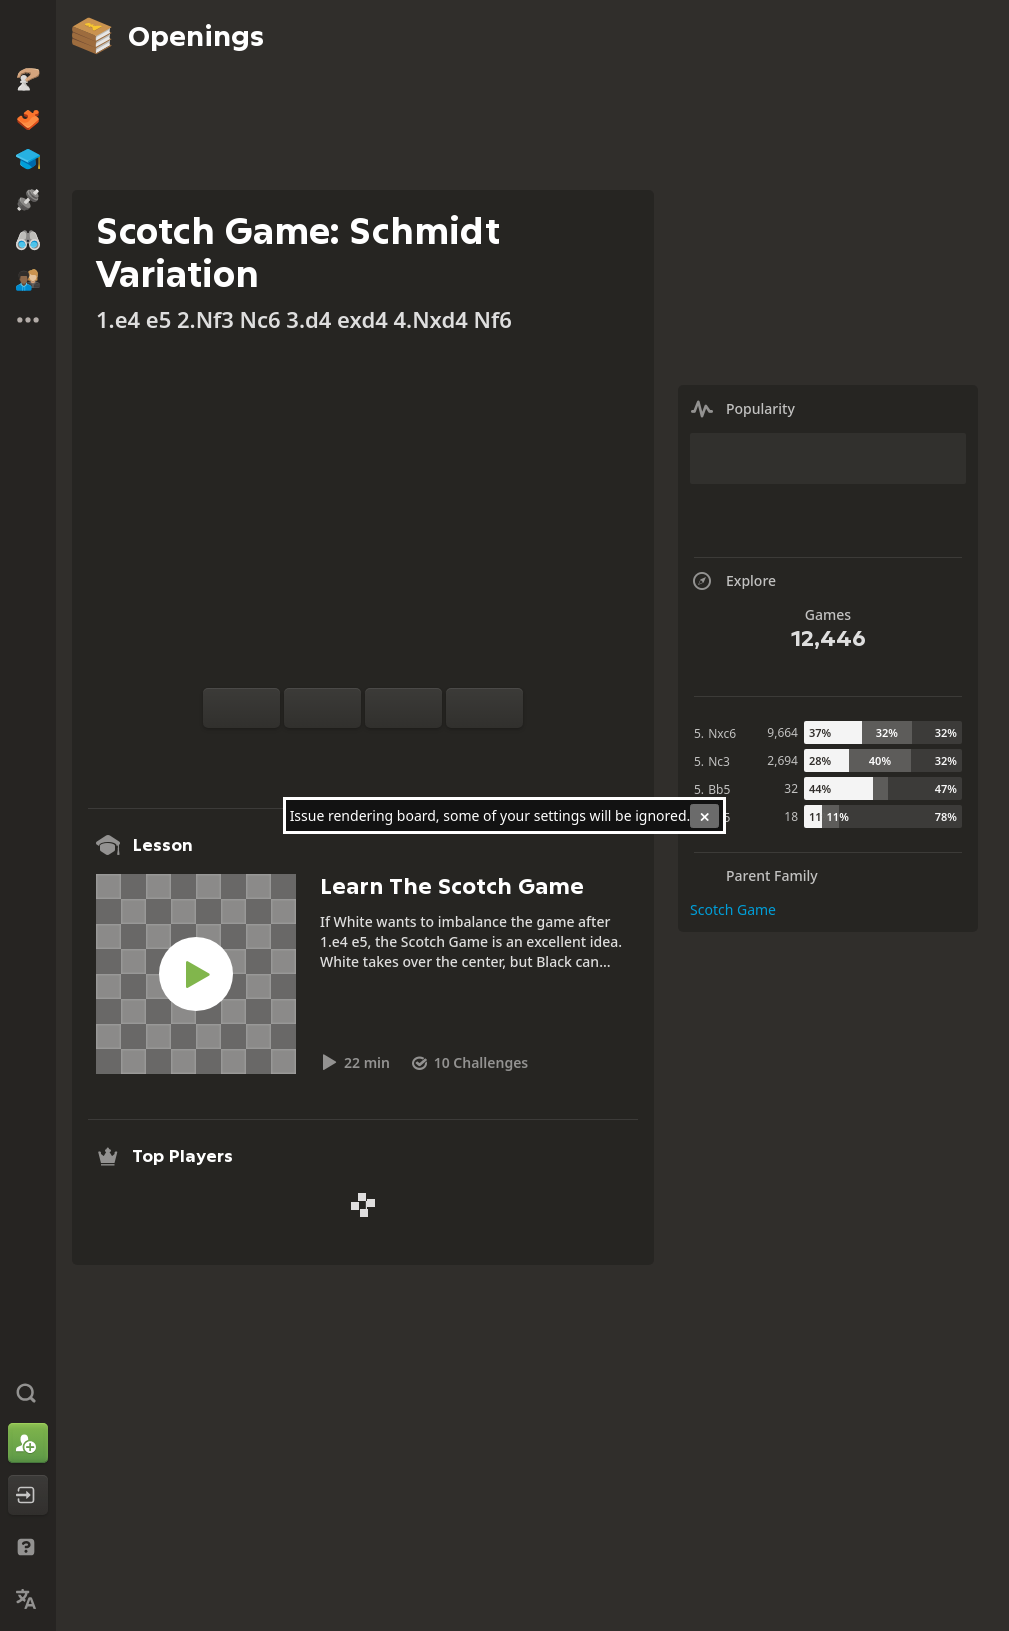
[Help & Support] (28, 1547)
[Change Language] (28, 1599)
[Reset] (322, 708)
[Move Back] (403, 708)
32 (791, 788)
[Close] (704, 816)
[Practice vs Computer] (299, 752)
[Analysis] (331, 752)
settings (560, 815)
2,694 (782, 760)
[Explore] (363, 752)
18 (791, 816)
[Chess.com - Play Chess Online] (28, 34)
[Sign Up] (28, 1443)
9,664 (782, 732)
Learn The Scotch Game (452, 886)
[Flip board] (241, 708)
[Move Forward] (484, 708)
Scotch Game (733, 909)
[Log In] (28, 1495)
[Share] (427, 752)
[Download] (395, 752)
